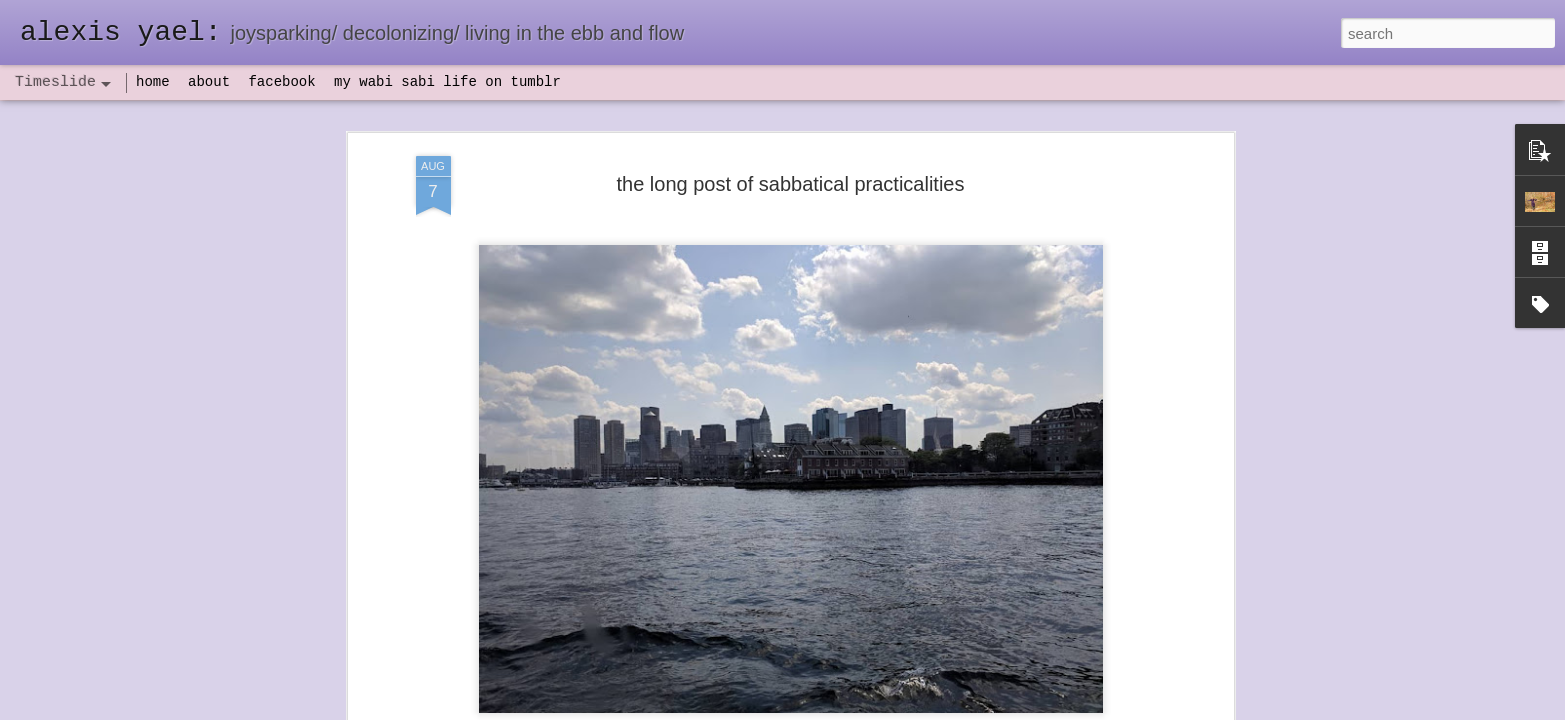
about (209, 82)
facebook (281, 82)
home (153, 82)
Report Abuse (903, 709)
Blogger (845, 709)
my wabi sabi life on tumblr (447, 82)
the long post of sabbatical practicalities (791, 153)
